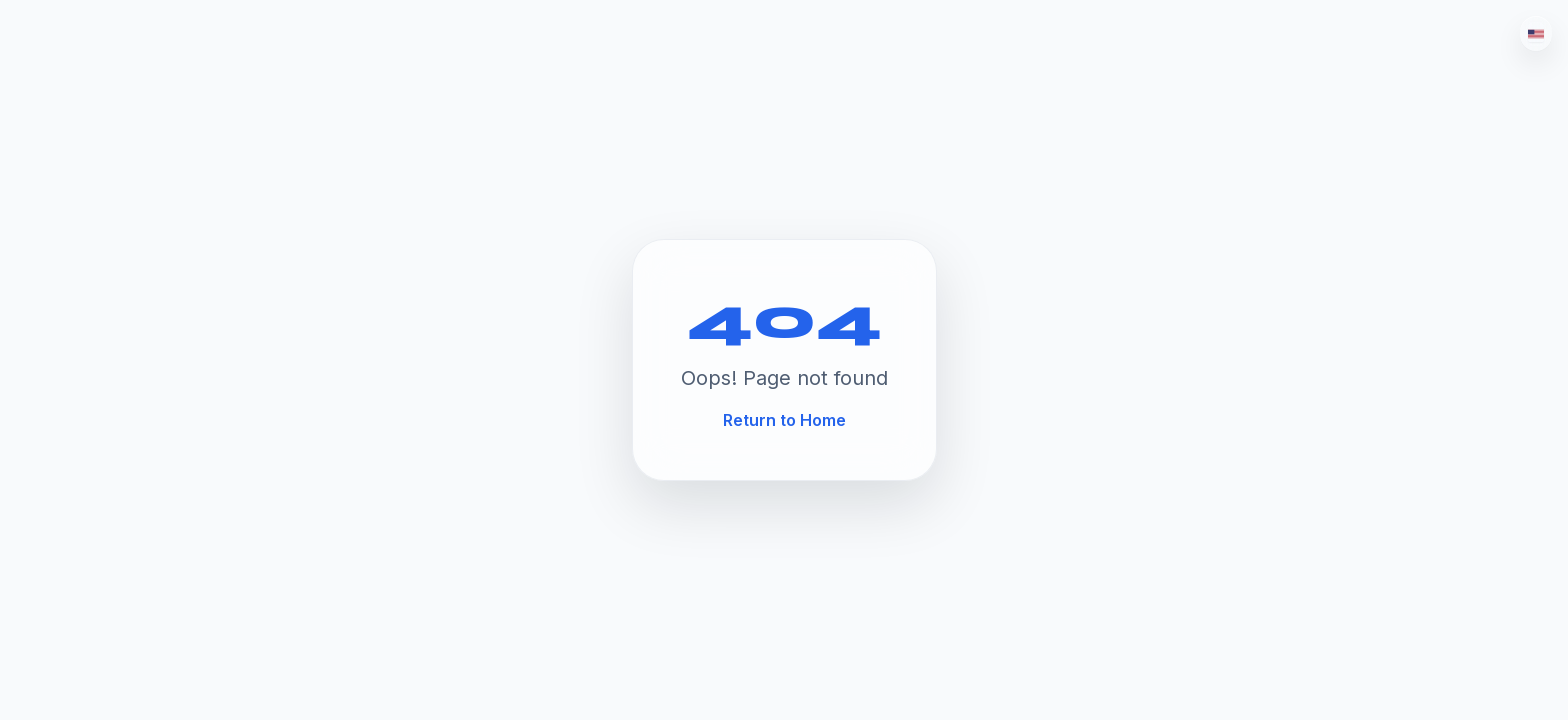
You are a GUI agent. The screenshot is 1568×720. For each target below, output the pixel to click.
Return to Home (784, 420)
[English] (1536, 34)
